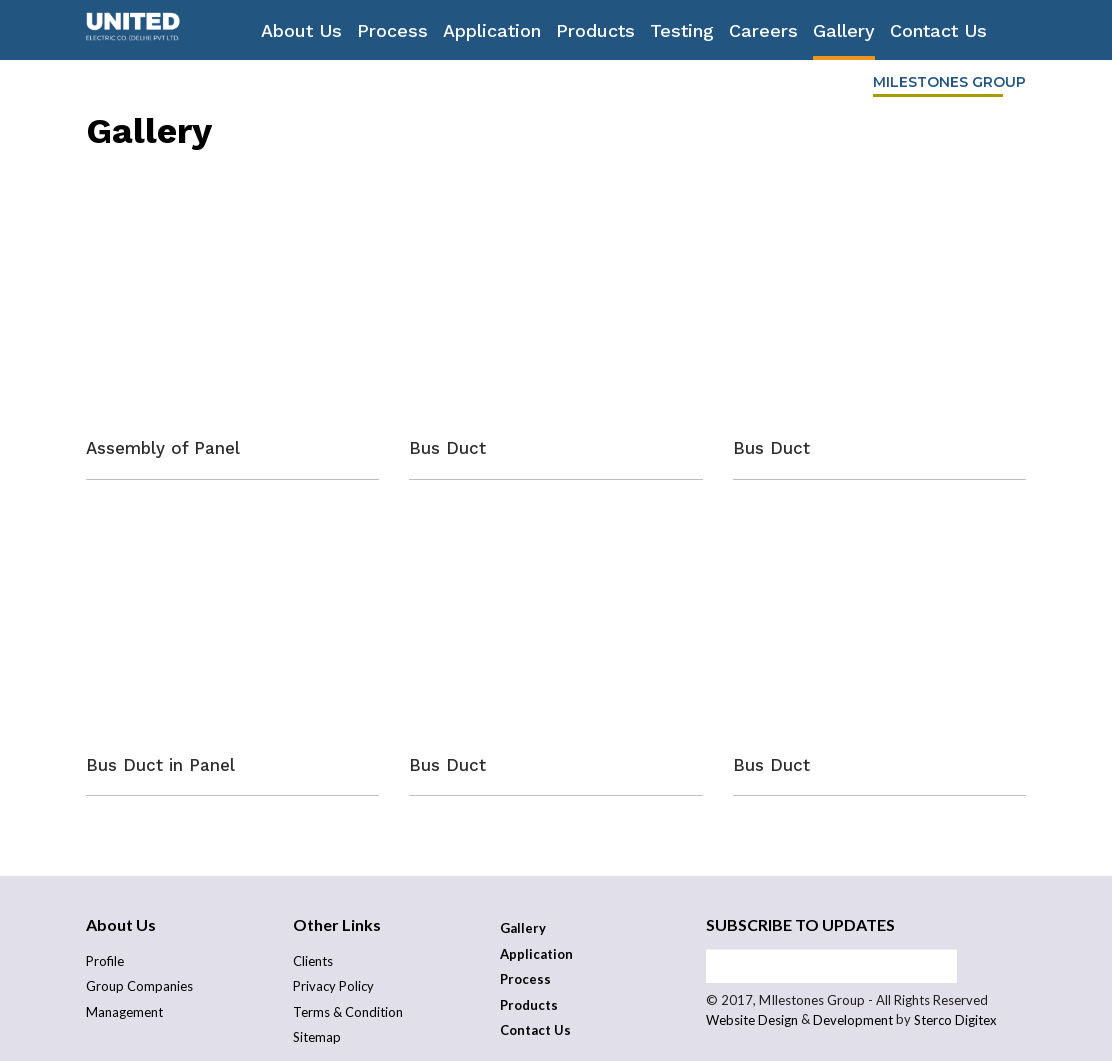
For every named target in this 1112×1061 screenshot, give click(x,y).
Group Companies (139, 986)
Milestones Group (949, 82)
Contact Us (938, 30)
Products (595, 30)
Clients (313, 961)
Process (392, 30)
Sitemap (317, 1037)
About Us (301, 30)
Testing (682, 30)
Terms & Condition (348, 1012)
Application (492, 30)
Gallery (844, 30)
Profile (105, 961)
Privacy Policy (333, 986)
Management (124, 1012)
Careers (763, 30)
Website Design (752, 1020)
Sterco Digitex (955, 1020)
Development (853, 1020)
